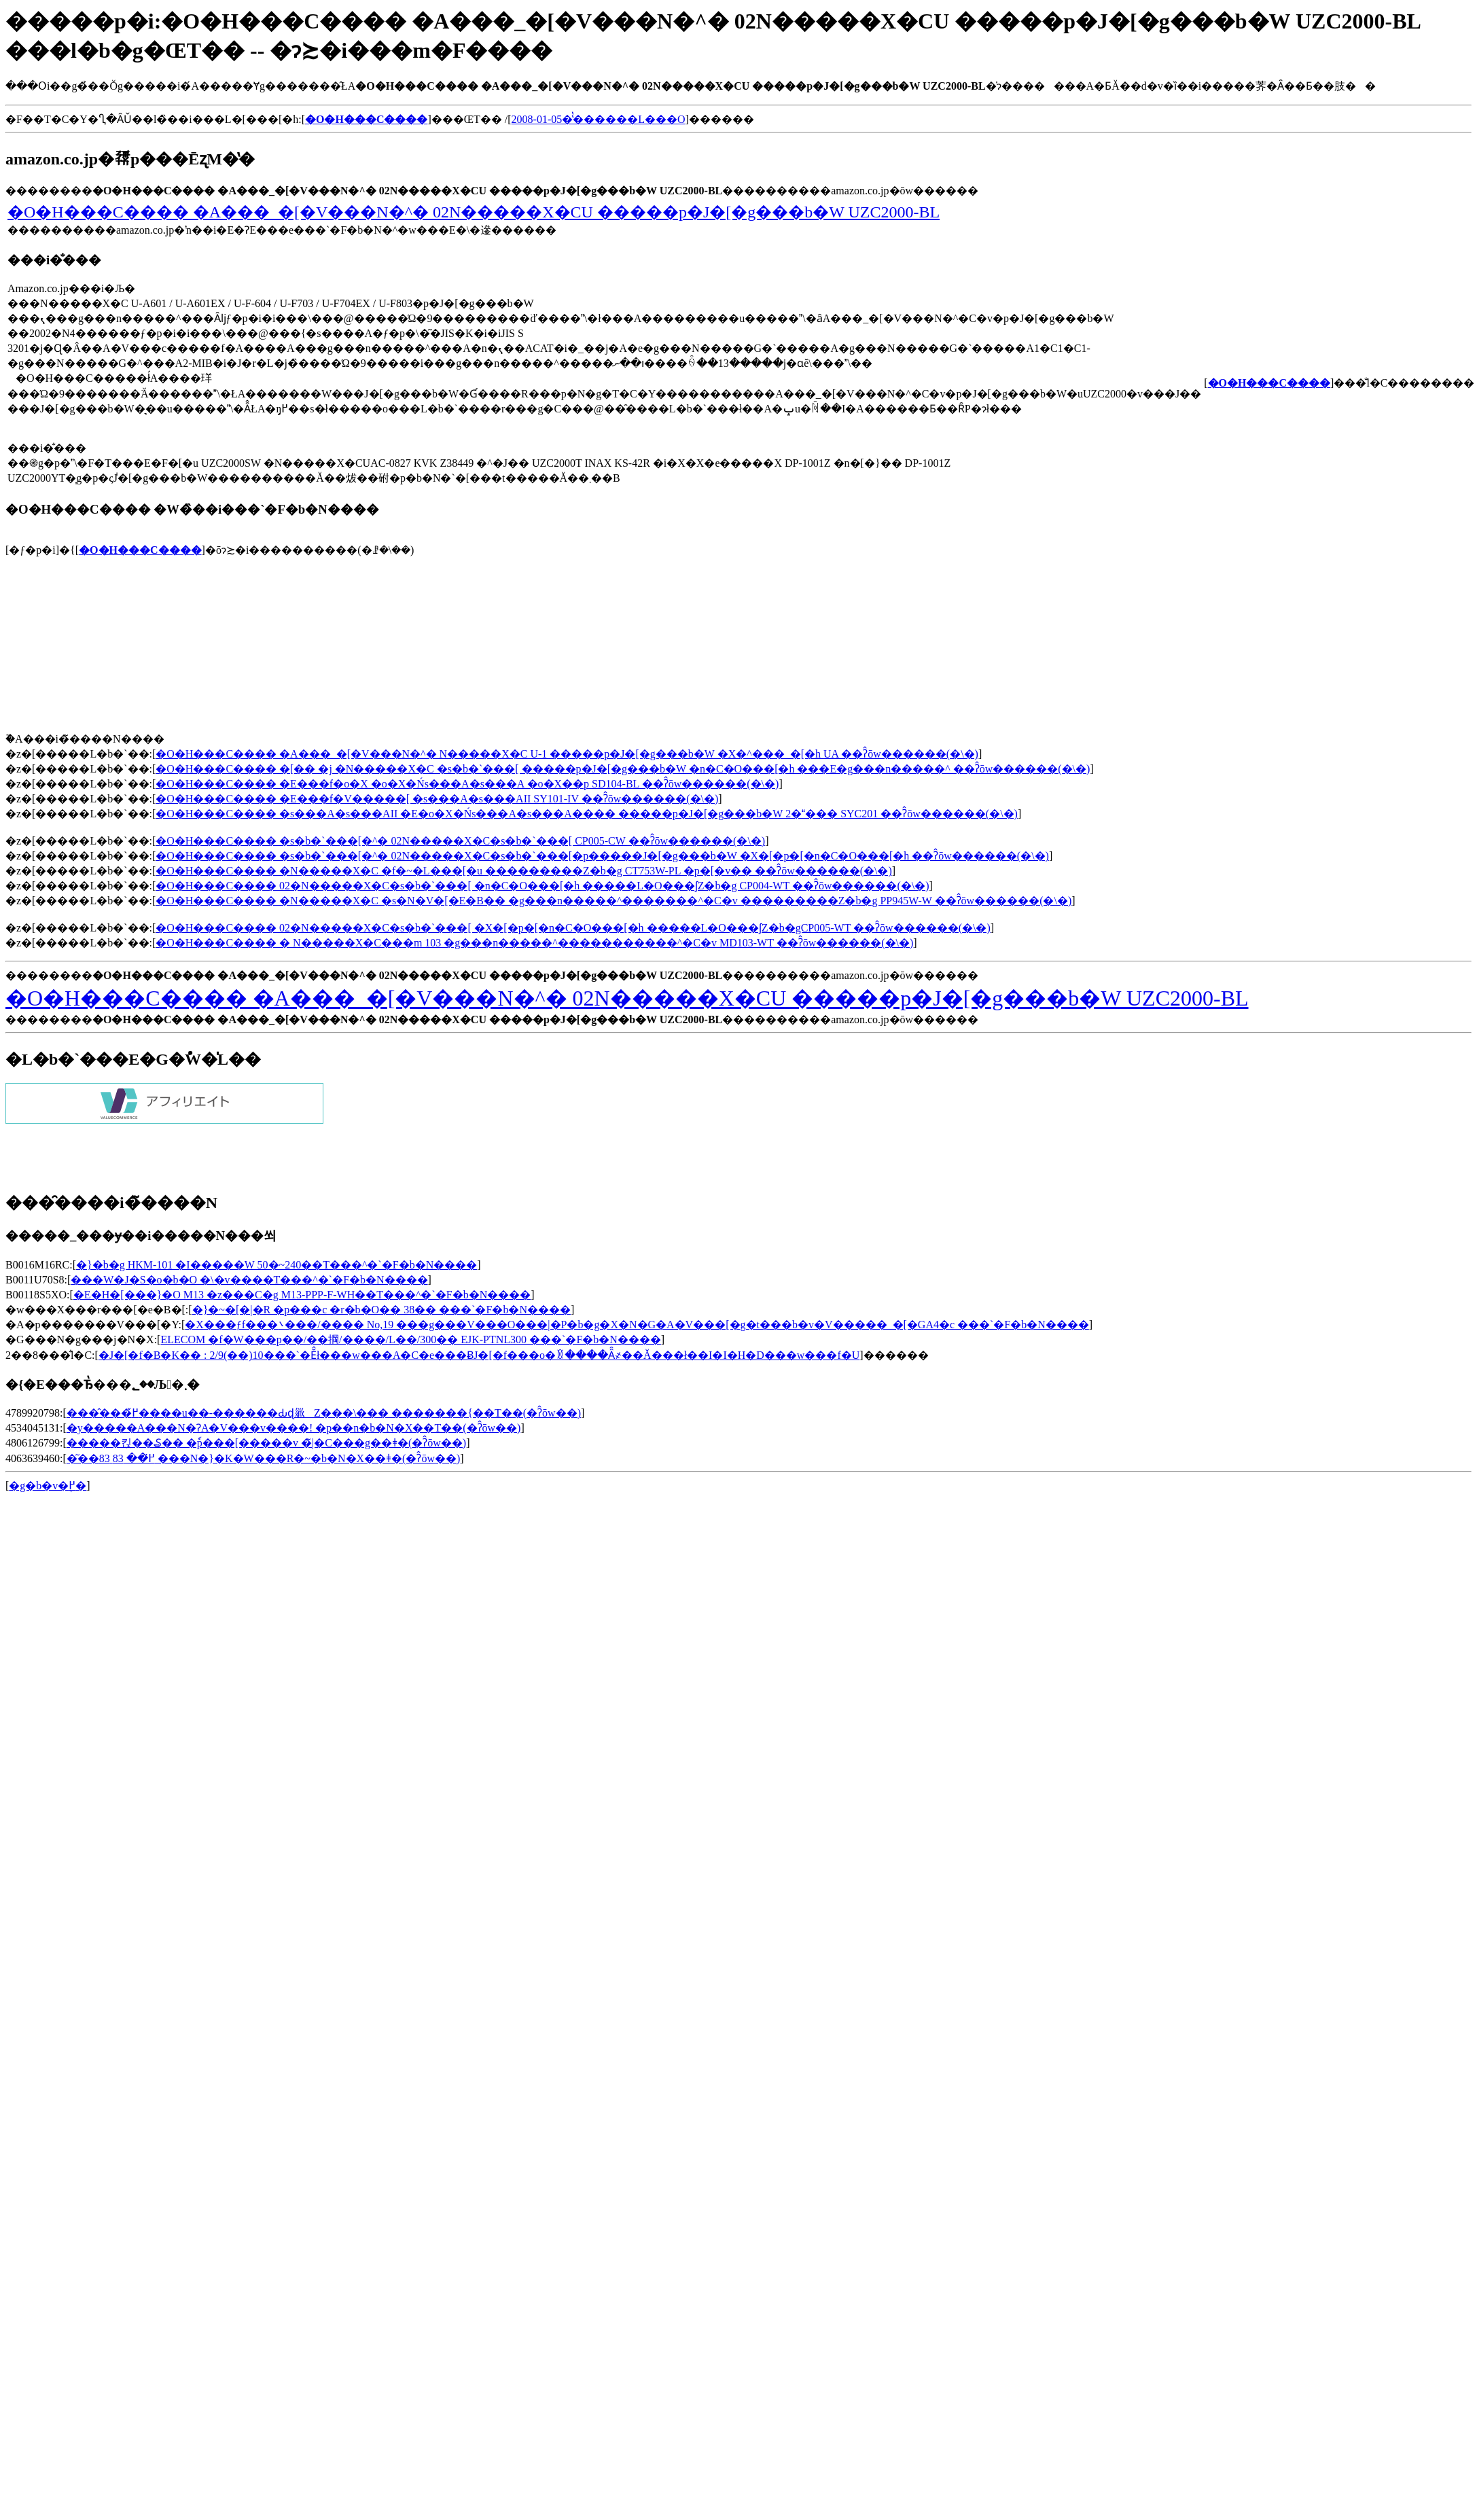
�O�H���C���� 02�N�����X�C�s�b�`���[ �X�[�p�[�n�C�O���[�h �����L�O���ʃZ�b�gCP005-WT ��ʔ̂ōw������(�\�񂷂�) (573, 928)
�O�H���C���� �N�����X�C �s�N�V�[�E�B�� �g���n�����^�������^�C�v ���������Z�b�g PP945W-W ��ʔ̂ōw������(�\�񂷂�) (613, 900)
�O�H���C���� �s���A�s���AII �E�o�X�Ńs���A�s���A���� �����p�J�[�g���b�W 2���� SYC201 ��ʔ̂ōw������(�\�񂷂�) (587, 813)
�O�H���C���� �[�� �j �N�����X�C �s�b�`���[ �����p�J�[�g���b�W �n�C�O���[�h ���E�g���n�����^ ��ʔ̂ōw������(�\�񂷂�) (623, 769)
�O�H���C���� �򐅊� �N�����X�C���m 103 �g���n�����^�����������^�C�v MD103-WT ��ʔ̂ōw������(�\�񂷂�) (534, 942)
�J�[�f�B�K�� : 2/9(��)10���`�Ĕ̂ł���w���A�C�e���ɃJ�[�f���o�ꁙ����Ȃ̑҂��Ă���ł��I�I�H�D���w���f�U (479, 1355)
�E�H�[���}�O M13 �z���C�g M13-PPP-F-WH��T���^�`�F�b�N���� (302, 1294)
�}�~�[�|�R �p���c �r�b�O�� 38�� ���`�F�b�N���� (381, 1309)
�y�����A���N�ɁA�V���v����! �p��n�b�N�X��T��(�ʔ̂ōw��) (294, 1428)
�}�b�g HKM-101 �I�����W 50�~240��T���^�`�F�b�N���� (276, 1265)
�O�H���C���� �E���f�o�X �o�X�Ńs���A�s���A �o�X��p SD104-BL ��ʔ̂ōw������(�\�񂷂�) (467, 783)
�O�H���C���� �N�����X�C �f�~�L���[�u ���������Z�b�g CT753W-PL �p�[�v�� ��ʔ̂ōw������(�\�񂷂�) (523, 870)
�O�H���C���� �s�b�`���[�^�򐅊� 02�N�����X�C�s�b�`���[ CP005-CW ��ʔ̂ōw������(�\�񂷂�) (460, 841)
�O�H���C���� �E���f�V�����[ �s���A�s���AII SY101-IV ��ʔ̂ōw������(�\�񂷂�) (437, 798)
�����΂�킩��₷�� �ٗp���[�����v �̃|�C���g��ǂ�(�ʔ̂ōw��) (266, 1443)
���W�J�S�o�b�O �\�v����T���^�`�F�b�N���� (249, 1279)
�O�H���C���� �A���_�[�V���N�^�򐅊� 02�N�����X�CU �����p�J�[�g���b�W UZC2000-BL (473, 212)
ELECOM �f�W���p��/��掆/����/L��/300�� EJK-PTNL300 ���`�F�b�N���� (410, 1339)
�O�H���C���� (140, 550)
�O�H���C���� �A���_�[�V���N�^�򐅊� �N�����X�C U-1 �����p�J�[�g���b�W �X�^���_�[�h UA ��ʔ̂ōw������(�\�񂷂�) (567, 754)
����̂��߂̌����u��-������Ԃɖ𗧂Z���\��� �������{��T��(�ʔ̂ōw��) (324, 1413)
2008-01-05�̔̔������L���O (599, 119)
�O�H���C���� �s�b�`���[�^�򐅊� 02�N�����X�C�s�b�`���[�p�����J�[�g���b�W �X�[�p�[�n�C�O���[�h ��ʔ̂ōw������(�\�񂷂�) (602, 856)
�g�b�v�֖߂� (47, 1485)
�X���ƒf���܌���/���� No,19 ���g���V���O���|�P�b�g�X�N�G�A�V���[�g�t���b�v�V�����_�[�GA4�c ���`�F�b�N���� (637, 1324)
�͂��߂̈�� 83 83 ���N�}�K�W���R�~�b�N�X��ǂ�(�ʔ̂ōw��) (264, 1458)
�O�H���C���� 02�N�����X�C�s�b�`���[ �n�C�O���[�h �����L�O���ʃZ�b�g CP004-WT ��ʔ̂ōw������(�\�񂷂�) (542, 885)
